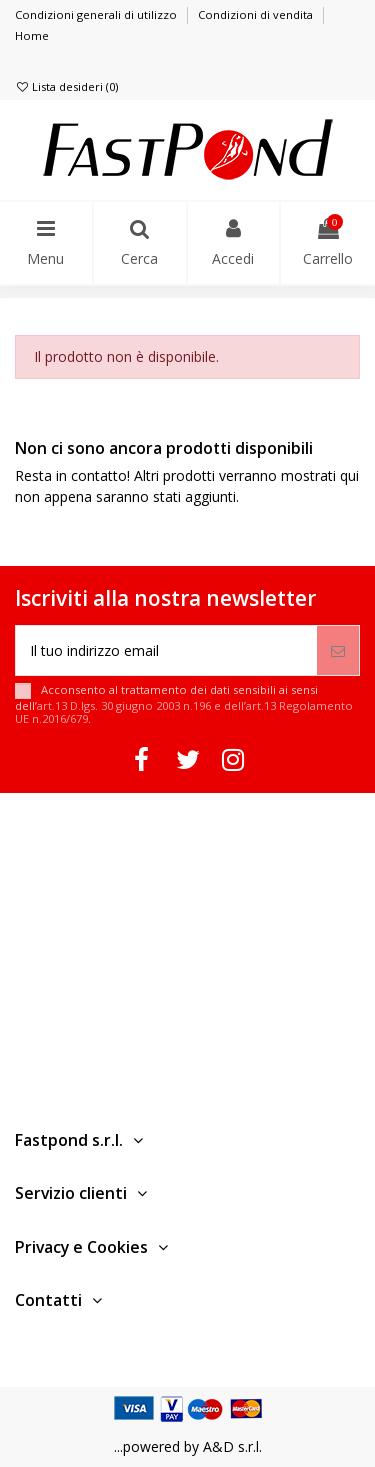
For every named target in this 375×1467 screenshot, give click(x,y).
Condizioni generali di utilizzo (97, 14)
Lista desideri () (66, 86)
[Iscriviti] (338, 650)
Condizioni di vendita (257, 14)
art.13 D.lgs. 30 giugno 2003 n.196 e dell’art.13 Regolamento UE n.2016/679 (184, 712)
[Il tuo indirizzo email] (166, 650)
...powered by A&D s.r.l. (188, 1446)
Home (32, 35)
